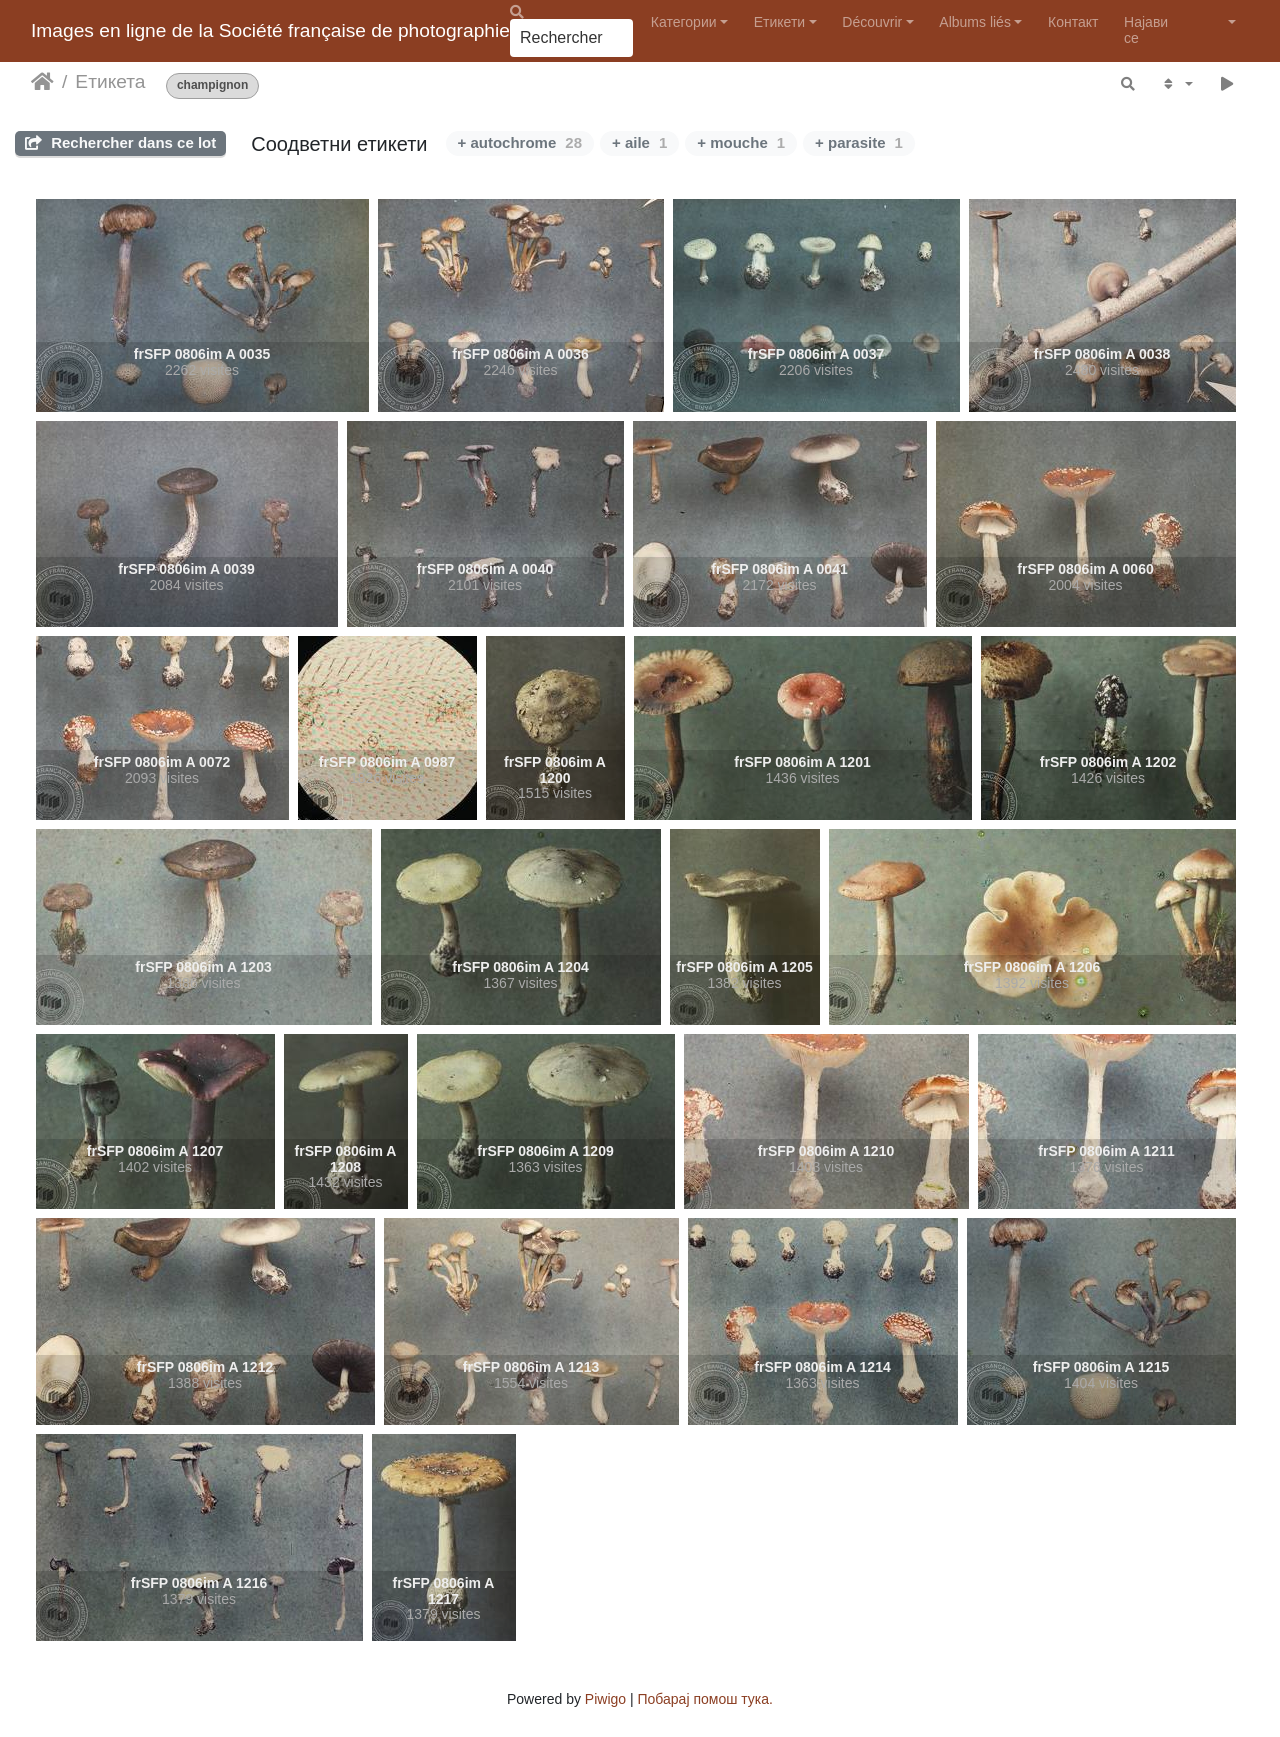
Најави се (1146, 29)
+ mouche (741, 142)
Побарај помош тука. (705, 1699)
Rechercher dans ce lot (120, 142)
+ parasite (859, 142)
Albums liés (975, 22)
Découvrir (872, 22)
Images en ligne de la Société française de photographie (270, 30)
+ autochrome (520, 142)
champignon (212, 85)
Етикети (779, 22)
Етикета (110, 81)
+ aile (639, 142)
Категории (684, 22)
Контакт (1073, 22)
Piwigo (605, 1699)
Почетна (42, 82)
